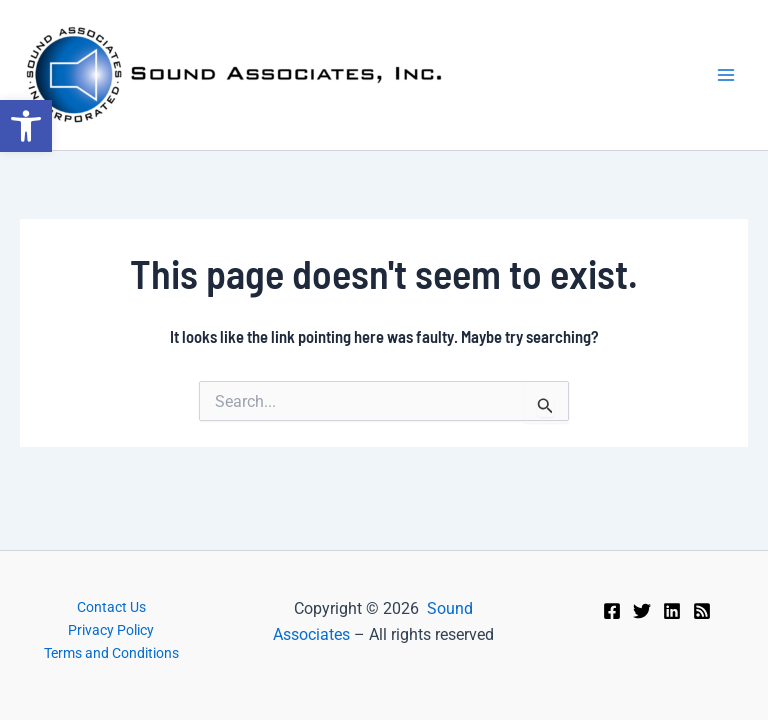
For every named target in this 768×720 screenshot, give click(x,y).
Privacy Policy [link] (111, 630)
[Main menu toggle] (726, 75)
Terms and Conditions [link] (111, 653)
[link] (26, 126)
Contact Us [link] (111, 607)
